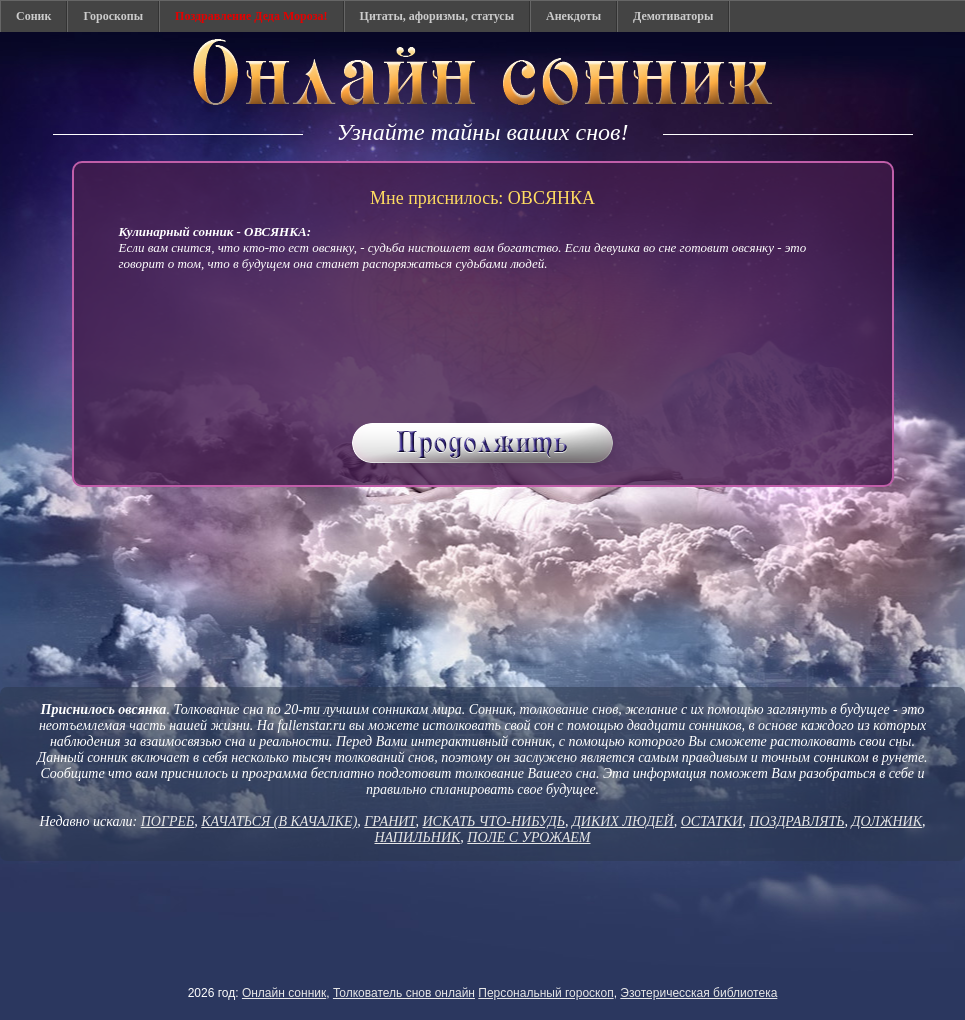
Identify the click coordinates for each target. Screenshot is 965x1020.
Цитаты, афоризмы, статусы (437, 16)
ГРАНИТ (389, 821)
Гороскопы (113, 16)
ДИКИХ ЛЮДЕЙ (623, 821)
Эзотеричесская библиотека (698, 993)
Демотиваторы (673, 16)
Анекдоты (573, 16)
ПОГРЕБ (168, 821)
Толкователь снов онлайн (404, 993)
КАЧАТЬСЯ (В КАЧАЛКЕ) (279, 821)
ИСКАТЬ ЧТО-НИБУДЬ (493, 821)
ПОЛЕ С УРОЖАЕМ (528, 837)
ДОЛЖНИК (887, 821)
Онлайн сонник (284, 993)
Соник (33, 16)
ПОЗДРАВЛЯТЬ (796, 821)
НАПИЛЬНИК (418, 837)
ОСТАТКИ (712, 821)
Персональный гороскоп (545, 993)
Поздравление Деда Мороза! (251, 16)
